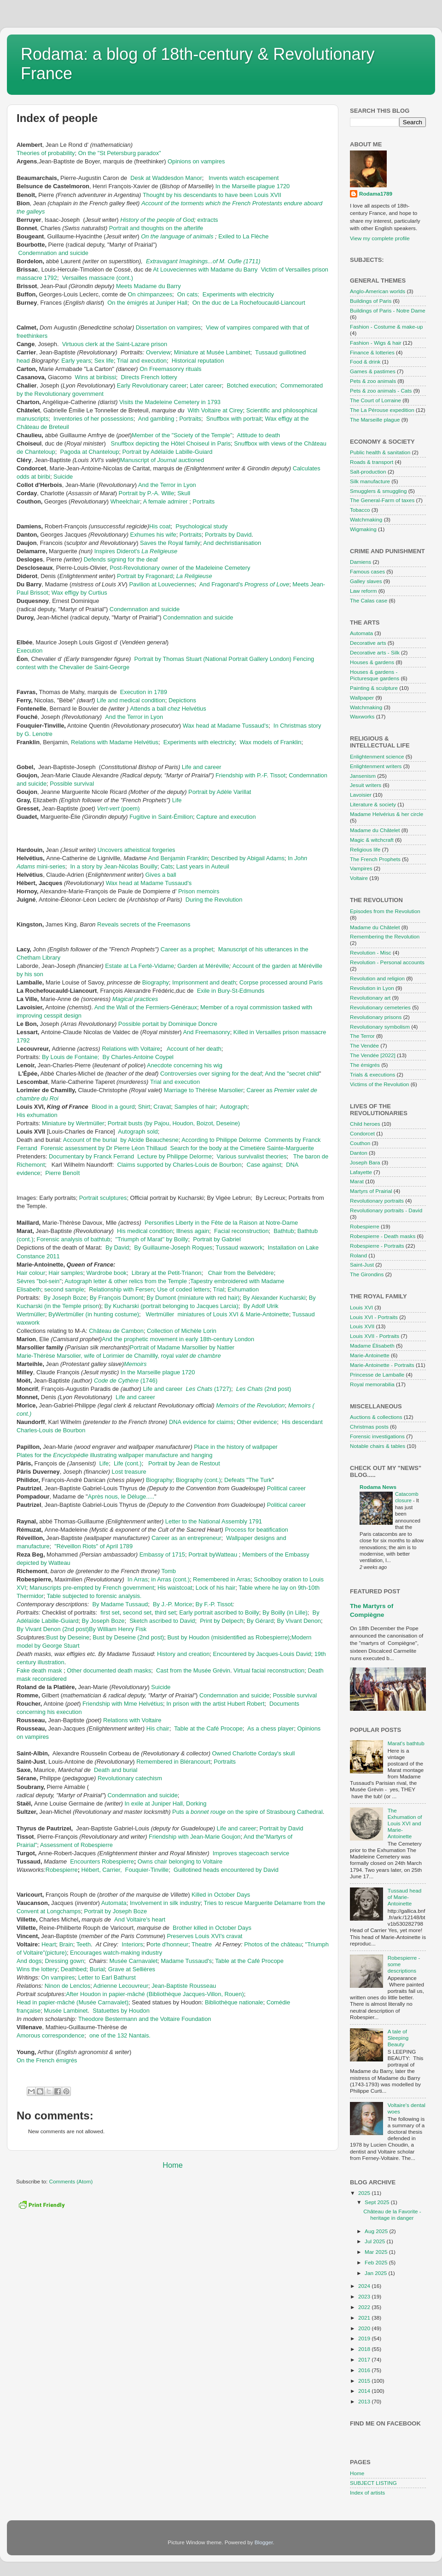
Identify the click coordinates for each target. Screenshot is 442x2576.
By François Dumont (117, 1297)
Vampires (361, 868)
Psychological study (201, 526)
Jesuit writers (365, 785)
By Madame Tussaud (120, 1604)
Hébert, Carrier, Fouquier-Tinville (125, 1869)
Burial (97, 1969)
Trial (219, 1289)
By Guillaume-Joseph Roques (173, 1247)
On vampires (57, 1977)
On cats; (190, 294)
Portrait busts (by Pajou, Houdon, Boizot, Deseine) (174, 1123)
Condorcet (362, 1133)
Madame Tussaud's (186, 1960)
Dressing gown (64, 1960)
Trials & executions (372, 1074)
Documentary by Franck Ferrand (91, 1156)
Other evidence (257, 1421)
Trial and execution (142, 360)
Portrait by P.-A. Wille (146, 493)
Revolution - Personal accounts (387, 962)
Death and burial (115, 1769)
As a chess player (270, 1728)
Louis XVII (362, 1326)
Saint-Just (362, 1265)
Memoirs (135, 1363)
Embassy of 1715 (162, 1554)
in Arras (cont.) (170, 1579)
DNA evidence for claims (201, 1421)
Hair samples (65, 1272)
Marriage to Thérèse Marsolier (203, 1090)
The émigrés (365, 1065)
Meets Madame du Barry (148, 286)
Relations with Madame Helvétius (114, 742)
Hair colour (31, 1272)
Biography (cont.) (198, 1479)
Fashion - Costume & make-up (386, 327)
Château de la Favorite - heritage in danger (392, 2214)
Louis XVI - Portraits (374, 1317)
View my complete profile (380, 238)
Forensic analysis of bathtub (73, 1239)
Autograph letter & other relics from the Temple (125, 1281)
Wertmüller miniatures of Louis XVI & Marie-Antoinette (217, 1314)
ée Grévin (217, 1670)
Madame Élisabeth (372, 1346)
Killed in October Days (221, 1894)
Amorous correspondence (50, 2035)
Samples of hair (194, 1106)
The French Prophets (375, 859)
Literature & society (373, 804)
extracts (207, 219)
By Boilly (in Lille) (285, 1612)
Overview (158, 352)
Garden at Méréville (203, 965)
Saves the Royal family (170, 542)
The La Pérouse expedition (382, 410)
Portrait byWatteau (213, 1554)
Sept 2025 (378, 2202)
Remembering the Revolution (384, 936)
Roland (358, 1255)
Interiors (132, 1944)
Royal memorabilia (372, 1384)
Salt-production (368, 472)
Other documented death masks (109, 1670)
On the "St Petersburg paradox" (119, 153)
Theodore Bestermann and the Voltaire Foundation (144, 2018)
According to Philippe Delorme (221, 1139)
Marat (357, 1181)
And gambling (155, 418)
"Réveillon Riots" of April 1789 (93, 1546)
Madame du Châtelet (375, 830)
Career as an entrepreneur (186, 1537)
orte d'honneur (169, 1944)
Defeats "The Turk (248, 1479)
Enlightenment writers (375, 766)
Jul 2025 (375, 2241)
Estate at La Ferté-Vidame (139, 965)
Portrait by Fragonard (145, 576)
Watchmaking (366, 519)
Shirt (144, 1106)
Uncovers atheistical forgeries (136, 849)
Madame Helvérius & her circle (386, 814)
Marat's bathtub (406, 1743)
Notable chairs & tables (377, 1446)
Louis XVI (361, 1307)
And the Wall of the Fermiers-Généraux (145, 1007)
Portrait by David (281, 1828)
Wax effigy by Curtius (79, 592)
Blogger (264, 2542)
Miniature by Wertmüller (73, 1123)
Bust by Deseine (67, 1637)
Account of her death (194, 1048)
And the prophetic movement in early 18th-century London (178, 1339)
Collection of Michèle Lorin (181, 1330)
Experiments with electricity (238, 294)
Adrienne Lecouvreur (120, 1985)
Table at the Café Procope (208, 1728)
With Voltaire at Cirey (215, 410)
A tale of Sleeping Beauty (398, 2037)
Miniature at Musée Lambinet (212, 352)
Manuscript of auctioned (162, 460)
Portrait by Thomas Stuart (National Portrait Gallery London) (212, 658)
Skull (183, 493)
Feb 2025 (377, 2262)
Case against (263, 1164)
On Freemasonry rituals (170, 368)
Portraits (190, 418)
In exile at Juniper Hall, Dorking (165, 1803)
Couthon (360, 1143)
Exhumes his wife (153, 534)
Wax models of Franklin (271, 742)
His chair (157, 1728)
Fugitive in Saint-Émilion (161, 816)
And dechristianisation (232, 542)
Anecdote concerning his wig (184, 1065)
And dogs (29, 1960)
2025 (365, 2193)
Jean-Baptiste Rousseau (183, 1985)
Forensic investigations (377, 1436)
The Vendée (364, 1045)
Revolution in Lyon (372, 988)
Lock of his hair (216, 1587)
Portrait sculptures (103, 1197)
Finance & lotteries (372, 352)
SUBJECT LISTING (373, 2483)
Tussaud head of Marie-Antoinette (405, 1896)
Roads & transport (371, 462)
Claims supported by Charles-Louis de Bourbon (179, 1164)
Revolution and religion (377, 978)
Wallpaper (362, 697)
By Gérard (260, 1620)
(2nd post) (263, 1388)
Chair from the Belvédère (241, 1272)
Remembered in (158, 1761)
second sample (64, 1289)
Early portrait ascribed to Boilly (219, 1612)
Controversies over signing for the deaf (211, 1073)
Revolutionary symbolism (380, 1027)
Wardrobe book (107, 1272)
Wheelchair (125, 501)
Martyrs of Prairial (371, 1191)
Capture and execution (226, 816)
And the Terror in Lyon (167, 484)
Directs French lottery (149, 377)
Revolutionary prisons (375, 1017)
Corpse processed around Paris (281, 982)
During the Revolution (213, 899)
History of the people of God (157, 219)
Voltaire (359, 878)
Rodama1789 (375, 194)
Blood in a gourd (113, 1106)
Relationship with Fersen (121, 1289)
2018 (365, 2349)
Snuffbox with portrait (234, 418)
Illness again (192, 1230)
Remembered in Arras (221, 1579)
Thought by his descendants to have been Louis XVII (212, 194)
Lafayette (361, 1172)
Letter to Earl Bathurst (107, 1977)
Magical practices (135, 999)
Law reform (363, 591)
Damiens (360, 562)
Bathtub (283, 1230)
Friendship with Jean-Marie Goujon (194, 1836)
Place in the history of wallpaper (236, 1446)
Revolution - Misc (370, 952)
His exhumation (37, 1114)
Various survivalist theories (252, 1156)
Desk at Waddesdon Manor (166, 177)
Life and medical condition (131, 700)
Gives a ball (160, 874)
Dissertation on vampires (168, 327)
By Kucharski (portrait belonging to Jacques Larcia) (171, 1305)
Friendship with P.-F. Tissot (250, 775)
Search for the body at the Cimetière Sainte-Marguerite (241, 1148)
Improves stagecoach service (251, 1853)
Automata (114, 1902)
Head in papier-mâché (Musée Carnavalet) (72, 2002)
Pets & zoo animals (373, 381)
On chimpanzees (150, 294)
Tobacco (360, 510)
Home (173, 2165)
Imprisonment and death (204, 982)
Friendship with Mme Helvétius (122, 1703)
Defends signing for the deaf (121, 559)
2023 (365, 2296)
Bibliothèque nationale (234, 2002)
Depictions (182, 700)
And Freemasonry (206, 1032)
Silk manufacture (370, 481)
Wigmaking (363, 529)
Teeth (83, 1944)
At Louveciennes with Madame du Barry (205, 269)
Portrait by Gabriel (217, 1239)
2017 (365, 2359)
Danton (358, 1153)
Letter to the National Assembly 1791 (213, 1521)
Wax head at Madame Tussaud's (225, 725)
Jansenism (363, 776)
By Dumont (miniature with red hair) (192, 1297)
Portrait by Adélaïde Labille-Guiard (167, 451)
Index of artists (367, 2492)
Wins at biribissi (95, 377)
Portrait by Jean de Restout (184, 1463)
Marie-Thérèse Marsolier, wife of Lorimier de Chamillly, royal (119, 1355)
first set (109, 1612)
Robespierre (62, 1869)
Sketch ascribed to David (162, 1620)
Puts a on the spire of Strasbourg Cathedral (247, 1811)
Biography (155, 982)
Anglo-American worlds (377, 291)
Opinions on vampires (196, 161)
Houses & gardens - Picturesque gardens (374, 675)
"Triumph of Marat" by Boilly (151, 1239)
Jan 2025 (376, 2273)
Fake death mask (39, 1670)
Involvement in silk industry (165, 1902)
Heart (48, 1944)
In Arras (138, 1579)
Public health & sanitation (380, 452)
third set (165, 1612)
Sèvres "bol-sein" (39, 1281)
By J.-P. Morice (172, 1604)
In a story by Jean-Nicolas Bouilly (113, 866)
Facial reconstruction (241, 1230)
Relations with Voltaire (131, 1048)
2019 (365, 2338)
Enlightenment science (377, 756)
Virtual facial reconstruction (268, 1670)
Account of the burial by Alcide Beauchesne (121, 1139)
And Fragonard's (244, 584)
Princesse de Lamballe (377, 1375)
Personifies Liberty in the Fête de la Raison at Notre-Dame (221, 1222)
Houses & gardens (372, 662)
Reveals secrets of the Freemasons (143, 924)
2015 (365, 2381)
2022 (365, 2307)
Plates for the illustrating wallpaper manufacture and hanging (114, 1455)
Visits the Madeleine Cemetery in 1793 (170, 402)
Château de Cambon (116, 1330)
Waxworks (362, 716)
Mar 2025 (377, 2252)
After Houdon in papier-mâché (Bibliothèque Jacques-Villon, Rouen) (155, 1994)
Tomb (169, 1571)
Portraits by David (228, 534)
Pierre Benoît (62, 1172)
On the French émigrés (47, 2060)
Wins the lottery (37, 1969)
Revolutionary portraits (377, 1201)
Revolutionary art (370, 998)
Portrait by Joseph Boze (115, 1911)
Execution (29, 650)
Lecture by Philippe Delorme (174, 1156)
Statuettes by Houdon (121, 2010)
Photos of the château (273, 1944)
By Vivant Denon (299, 1620)
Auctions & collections (376, 1417)
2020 (365, 2328)
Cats (167, 866)
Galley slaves (366, 581)
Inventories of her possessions (93, 418)
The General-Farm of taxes (382, 500)
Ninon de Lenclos (67, 1985)
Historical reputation (198, 360)
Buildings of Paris (370, 301)
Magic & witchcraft (372, 840)
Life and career (201, 767)
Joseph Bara (365, 1162)
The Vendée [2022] (372, 1055)
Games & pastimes (372, 371)
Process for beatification (257, 1529)
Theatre (203, 1944)
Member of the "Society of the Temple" (182, 435)
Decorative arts (368, 643)
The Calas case (368, 600)
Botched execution (251, 385)
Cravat (162, 1106)
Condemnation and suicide (53, 252)
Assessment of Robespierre (76, 1844)
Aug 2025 (377, 2231)
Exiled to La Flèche (243, 236)
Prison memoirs (198, 891)
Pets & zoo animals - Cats (381, 391)
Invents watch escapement (244, 177)
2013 (365, 2401)
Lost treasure (129, 1471)
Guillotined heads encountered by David (226, 1869)
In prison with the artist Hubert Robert (215, 1703)
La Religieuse (194, 576)
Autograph (233, 1106)
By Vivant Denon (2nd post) (53, 1629)
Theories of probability (46, 153)
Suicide (63, 476)
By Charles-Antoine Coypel (137, 1057)
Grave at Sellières (131, 1969)
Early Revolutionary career (152, 385)
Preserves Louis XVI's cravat (204, 1936)
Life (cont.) (128, 1463)
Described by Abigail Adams (247, 858)
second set (137, 1612)
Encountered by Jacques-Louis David (262, 1653)
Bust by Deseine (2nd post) (128, 1637)
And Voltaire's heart (139, 1919)
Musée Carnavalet (133, 1960)
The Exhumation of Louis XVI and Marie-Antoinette (405, 1823)
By (247, 1297)
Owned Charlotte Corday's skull (253, 1753)
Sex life (104, 360)
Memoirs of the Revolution (250, 1405)
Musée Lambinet (65, 2010)
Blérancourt (195, 1761)
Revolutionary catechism (130, 1778)
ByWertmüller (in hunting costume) (93, 1314)
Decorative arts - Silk (375, 652)
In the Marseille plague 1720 (252, 186)
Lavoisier (361, 795)
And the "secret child (292, 1073)
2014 (365, 2391)
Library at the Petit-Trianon (167, 1272)
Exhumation (243, 1289)
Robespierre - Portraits (377, 1246)
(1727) (208, 1388)
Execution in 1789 (143, 692)
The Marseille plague (375, 420)
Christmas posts (369, 1427)
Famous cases (367, 571)
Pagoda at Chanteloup (89, 451)
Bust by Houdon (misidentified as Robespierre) (228, 1637)
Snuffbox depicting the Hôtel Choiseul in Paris (170, 443)
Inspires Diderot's (135, 551)
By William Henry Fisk (117, 1629)
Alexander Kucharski (278, 1297)
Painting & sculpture (374, 688)
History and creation (183, 1653)
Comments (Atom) (71, 2181)
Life (177, 800)
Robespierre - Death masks (382, 1236)
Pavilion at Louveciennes (161, 584)
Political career (286, 1488)
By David (117, 1247)
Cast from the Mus (180, 1670)
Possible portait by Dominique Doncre (167, 1023)
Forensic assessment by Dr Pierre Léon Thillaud (104, 1148)
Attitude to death (258, 435)
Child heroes (365, 1124)
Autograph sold (138, 1131)
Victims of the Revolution (379, 1084)
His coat (159, 526)
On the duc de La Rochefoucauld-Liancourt (248, 302)
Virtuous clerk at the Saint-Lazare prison (115, 344)
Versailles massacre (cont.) (98, 277)
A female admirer (165, 501)
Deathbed (74, 1969)
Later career (205, 385)
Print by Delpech (221, 1620)
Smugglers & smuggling (378, 491)
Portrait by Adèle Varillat (220, 791)
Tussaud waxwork (238, 1247)
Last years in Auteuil (202, 866)
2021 (365, 2318)
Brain (66, 1944)
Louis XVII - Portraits (374, 1336)
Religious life (365, 849)
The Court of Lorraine (375, 400)
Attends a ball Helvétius (168, 708)
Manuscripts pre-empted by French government (91, 1587)
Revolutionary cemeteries (380, 1007)
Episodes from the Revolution (385, 911)
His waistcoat (174, 1587)
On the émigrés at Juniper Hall (147, 302)
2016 (365, 2370)
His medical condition (145, 1230)
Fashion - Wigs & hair (375, 343)
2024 (365, 2286)
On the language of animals (178, 236)
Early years (76, 360)
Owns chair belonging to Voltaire (180, 1861)
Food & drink (365, 362)
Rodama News (378, 1487)
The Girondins (367, 1274)
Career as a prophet (187, 949)
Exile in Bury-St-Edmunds (231, 990)
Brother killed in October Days (212, 1927)
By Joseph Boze (65, 1297)
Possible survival (72, 783)
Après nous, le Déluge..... (121, 1496)
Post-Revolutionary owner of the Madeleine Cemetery (181, 567)
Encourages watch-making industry (116, 1952)
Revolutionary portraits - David (386, 1210)
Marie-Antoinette (370, 1355)
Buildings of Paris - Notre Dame (387, 310)
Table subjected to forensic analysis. (94, 1595)
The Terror (362, 1036)
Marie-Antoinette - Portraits (382, 1365)
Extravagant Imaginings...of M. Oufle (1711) (204, 261)
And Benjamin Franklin (178, 858)
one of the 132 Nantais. (120, 2035)
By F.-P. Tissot (214, 1604)
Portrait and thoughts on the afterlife (156, 228)
